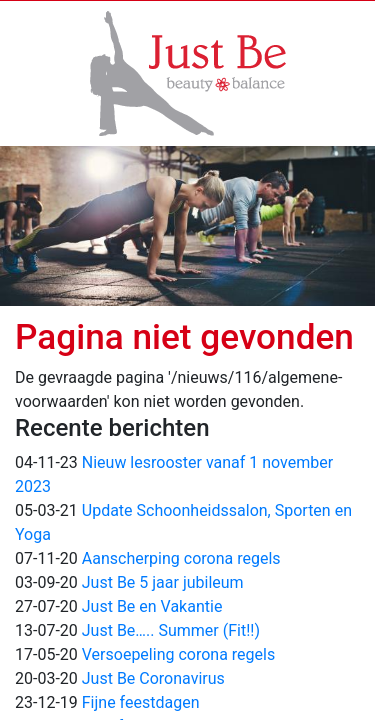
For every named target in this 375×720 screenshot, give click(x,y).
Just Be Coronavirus (153, 678)
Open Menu (34, 19)
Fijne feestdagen (141, 702)
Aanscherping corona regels (181, 558)
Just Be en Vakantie (152, 606)
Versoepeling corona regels (178, 654)
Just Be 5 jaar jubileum (163, 582)
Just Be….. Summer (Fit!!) (171, 630)
